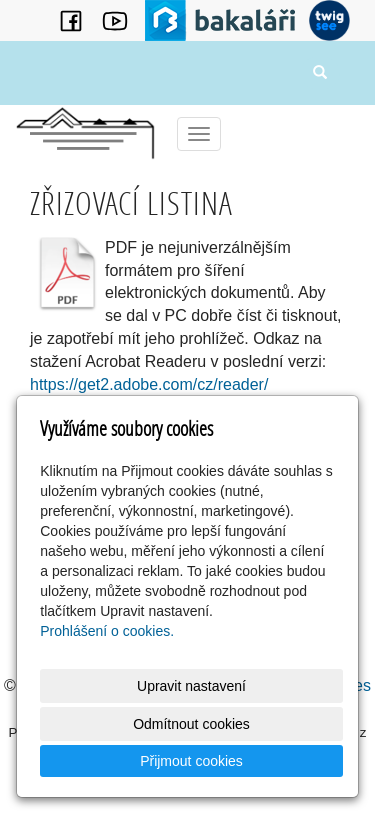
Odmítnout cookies (191, 724)
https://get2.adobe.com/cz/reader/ (149, 384)
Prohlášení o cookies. (107, 631)
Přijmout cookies (191, 761)
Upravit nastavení (191, 686)
